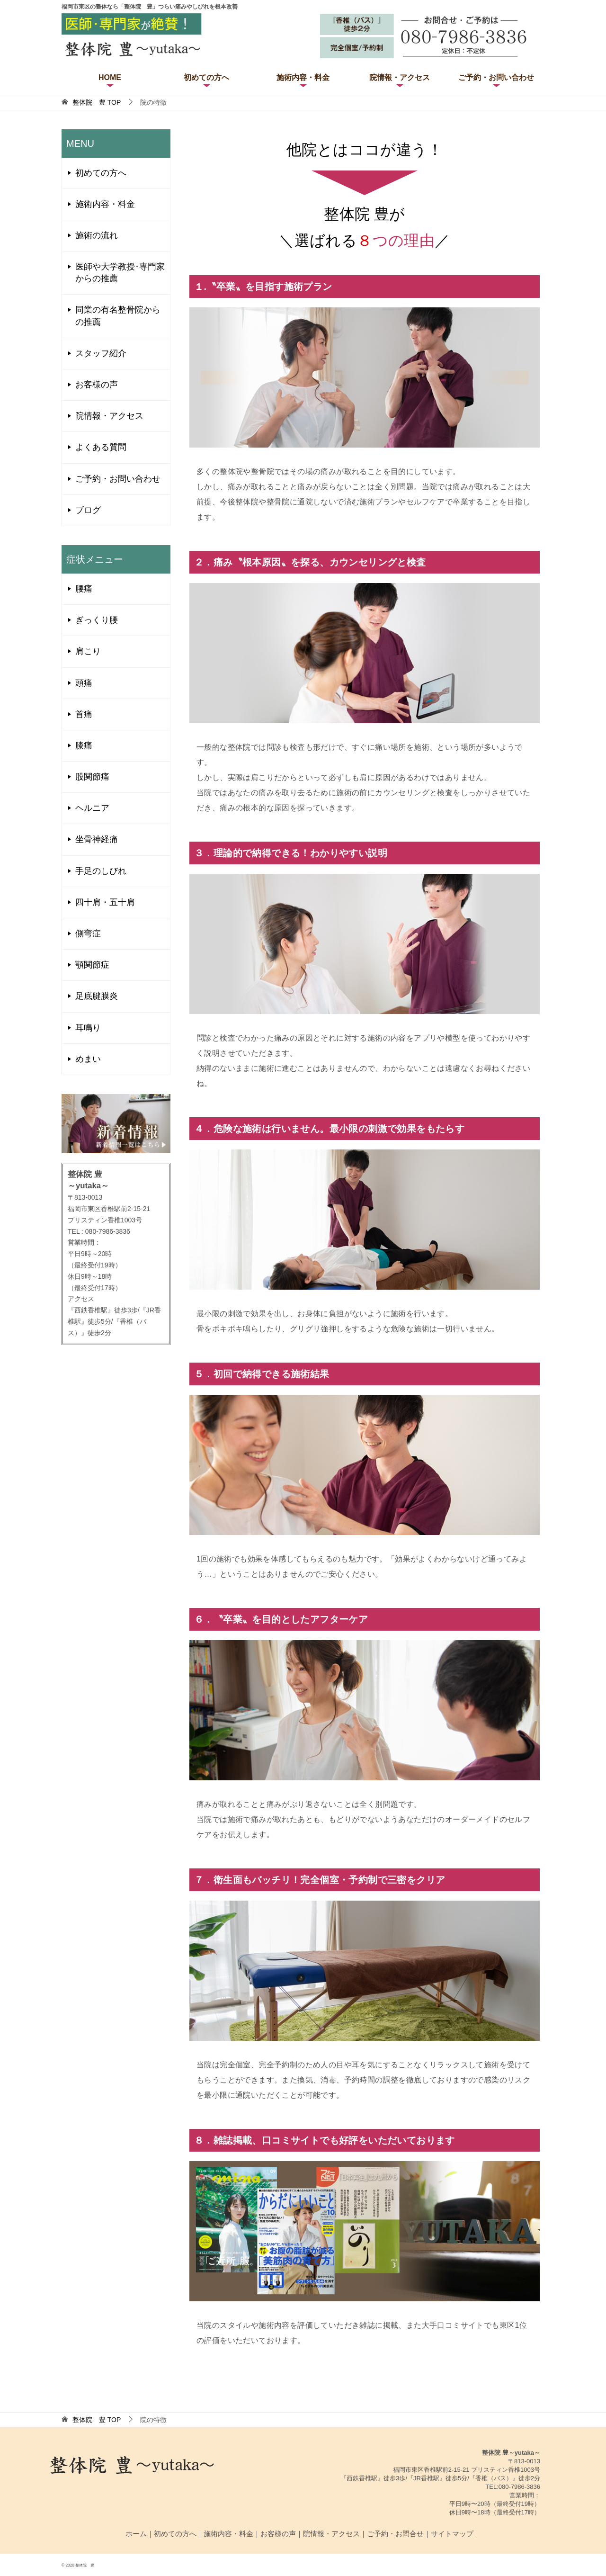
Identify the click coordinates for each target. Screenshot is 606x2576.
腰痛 (83, 588)
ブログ (88, 510)
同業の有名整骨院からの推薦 (117, 315)
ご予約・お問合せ (395, 2534)
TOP (96, 102)
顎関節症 (92, 964)
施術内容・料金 (303, 77)
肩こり (88, 651)
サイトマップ (452, 2534)
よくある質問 (100, 447)
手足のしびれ (100, 871)
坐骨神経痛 (96, 839)
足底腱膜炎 (96, 996)
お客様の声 (96, 384)
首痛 (83, 714)
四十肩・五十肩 (105, 902)
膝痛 (83, 745)
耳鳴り (88, 1027)
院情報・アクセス (399, 77)
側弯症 (88, 933)
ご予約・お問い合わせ (496, 77)
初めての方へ (206, 77)
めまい (88, 1059)
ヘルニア (92, 808)
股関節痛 (92, 776)
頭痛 (83, 683)
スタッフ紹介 (100, 353)
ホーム (136, 2534)
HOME (109, 77)
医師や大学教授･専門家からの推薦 (120, 272)
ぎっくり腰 (96, 620)
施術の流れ (96, 235)
